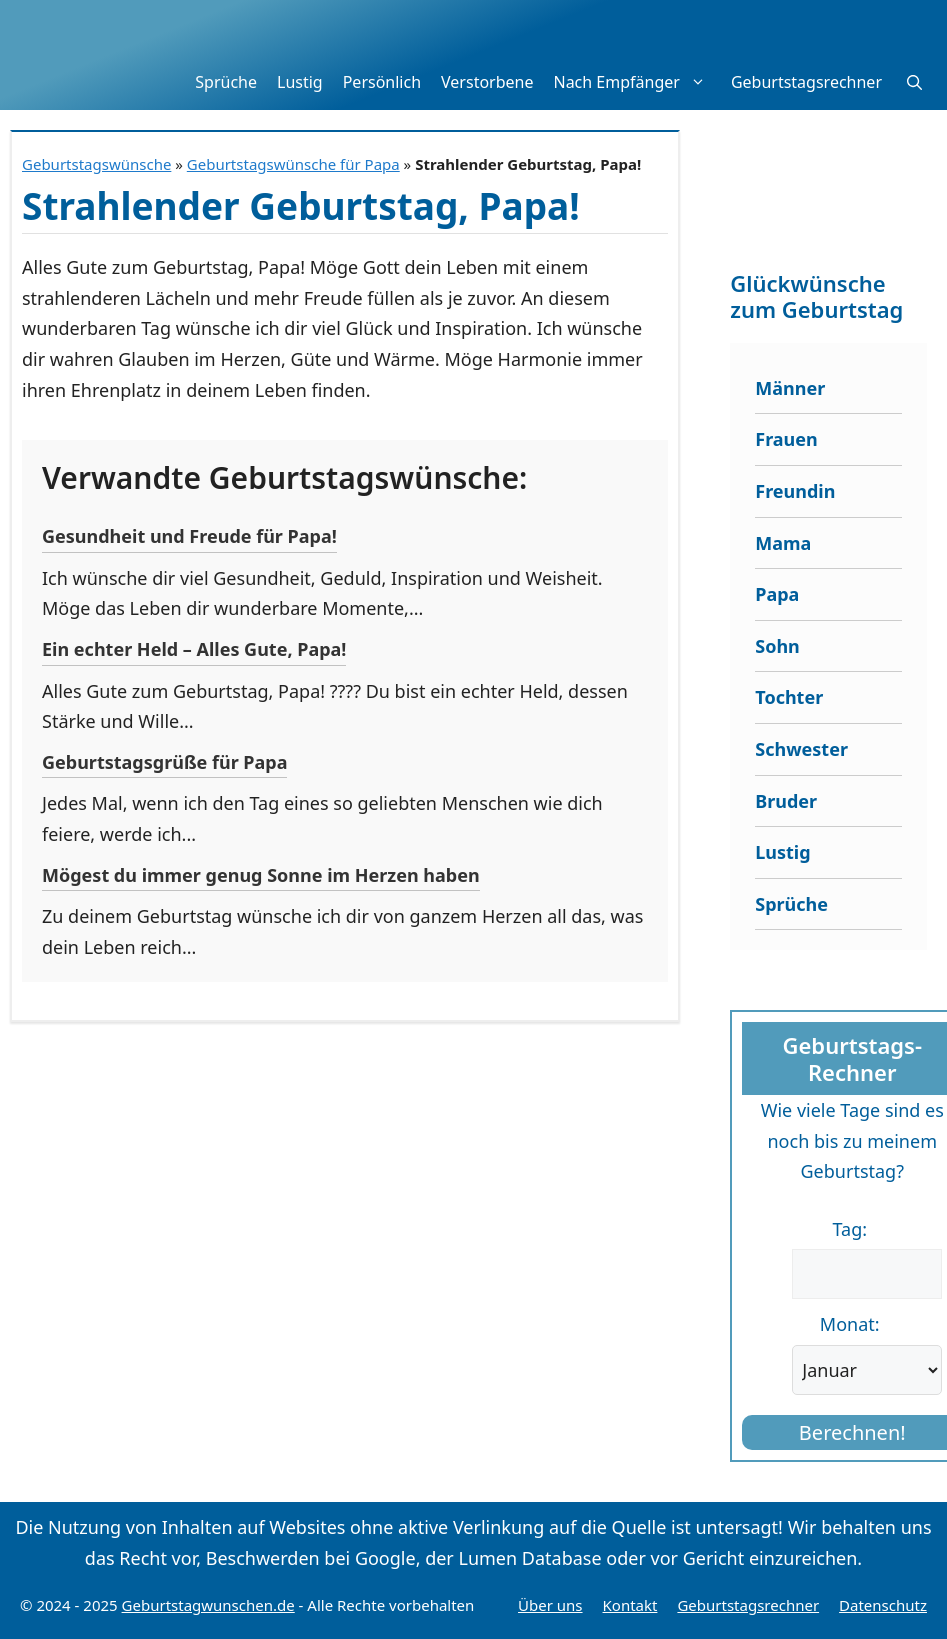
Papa (777, 594)
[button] (914, 82)
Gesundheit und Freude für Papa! (189, 536)
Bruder (786, 801)
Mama (783, 543)
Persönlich (382, 82)
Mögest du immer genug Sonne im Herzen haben (261, 875)
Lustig (300, 82)
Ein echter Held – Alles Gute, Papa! (194, 649)
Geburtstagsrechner (806, 82)
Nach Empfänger (636, 82)
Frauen (786, 439)
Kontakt (630, 1605)
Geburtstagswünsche (96, 164)
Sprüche (226, 82)
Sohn (777, 646)
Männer (790, 388)
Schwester (801, 749)
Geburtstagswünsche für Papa (293, 164)
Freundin (795, 491)
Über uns (550, 1605)
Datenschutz (883, 1605)
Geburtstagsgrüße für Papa (164, 762)
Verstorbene (487, 82)
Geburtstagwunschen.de (208, 1605)
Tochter (789, 697)
